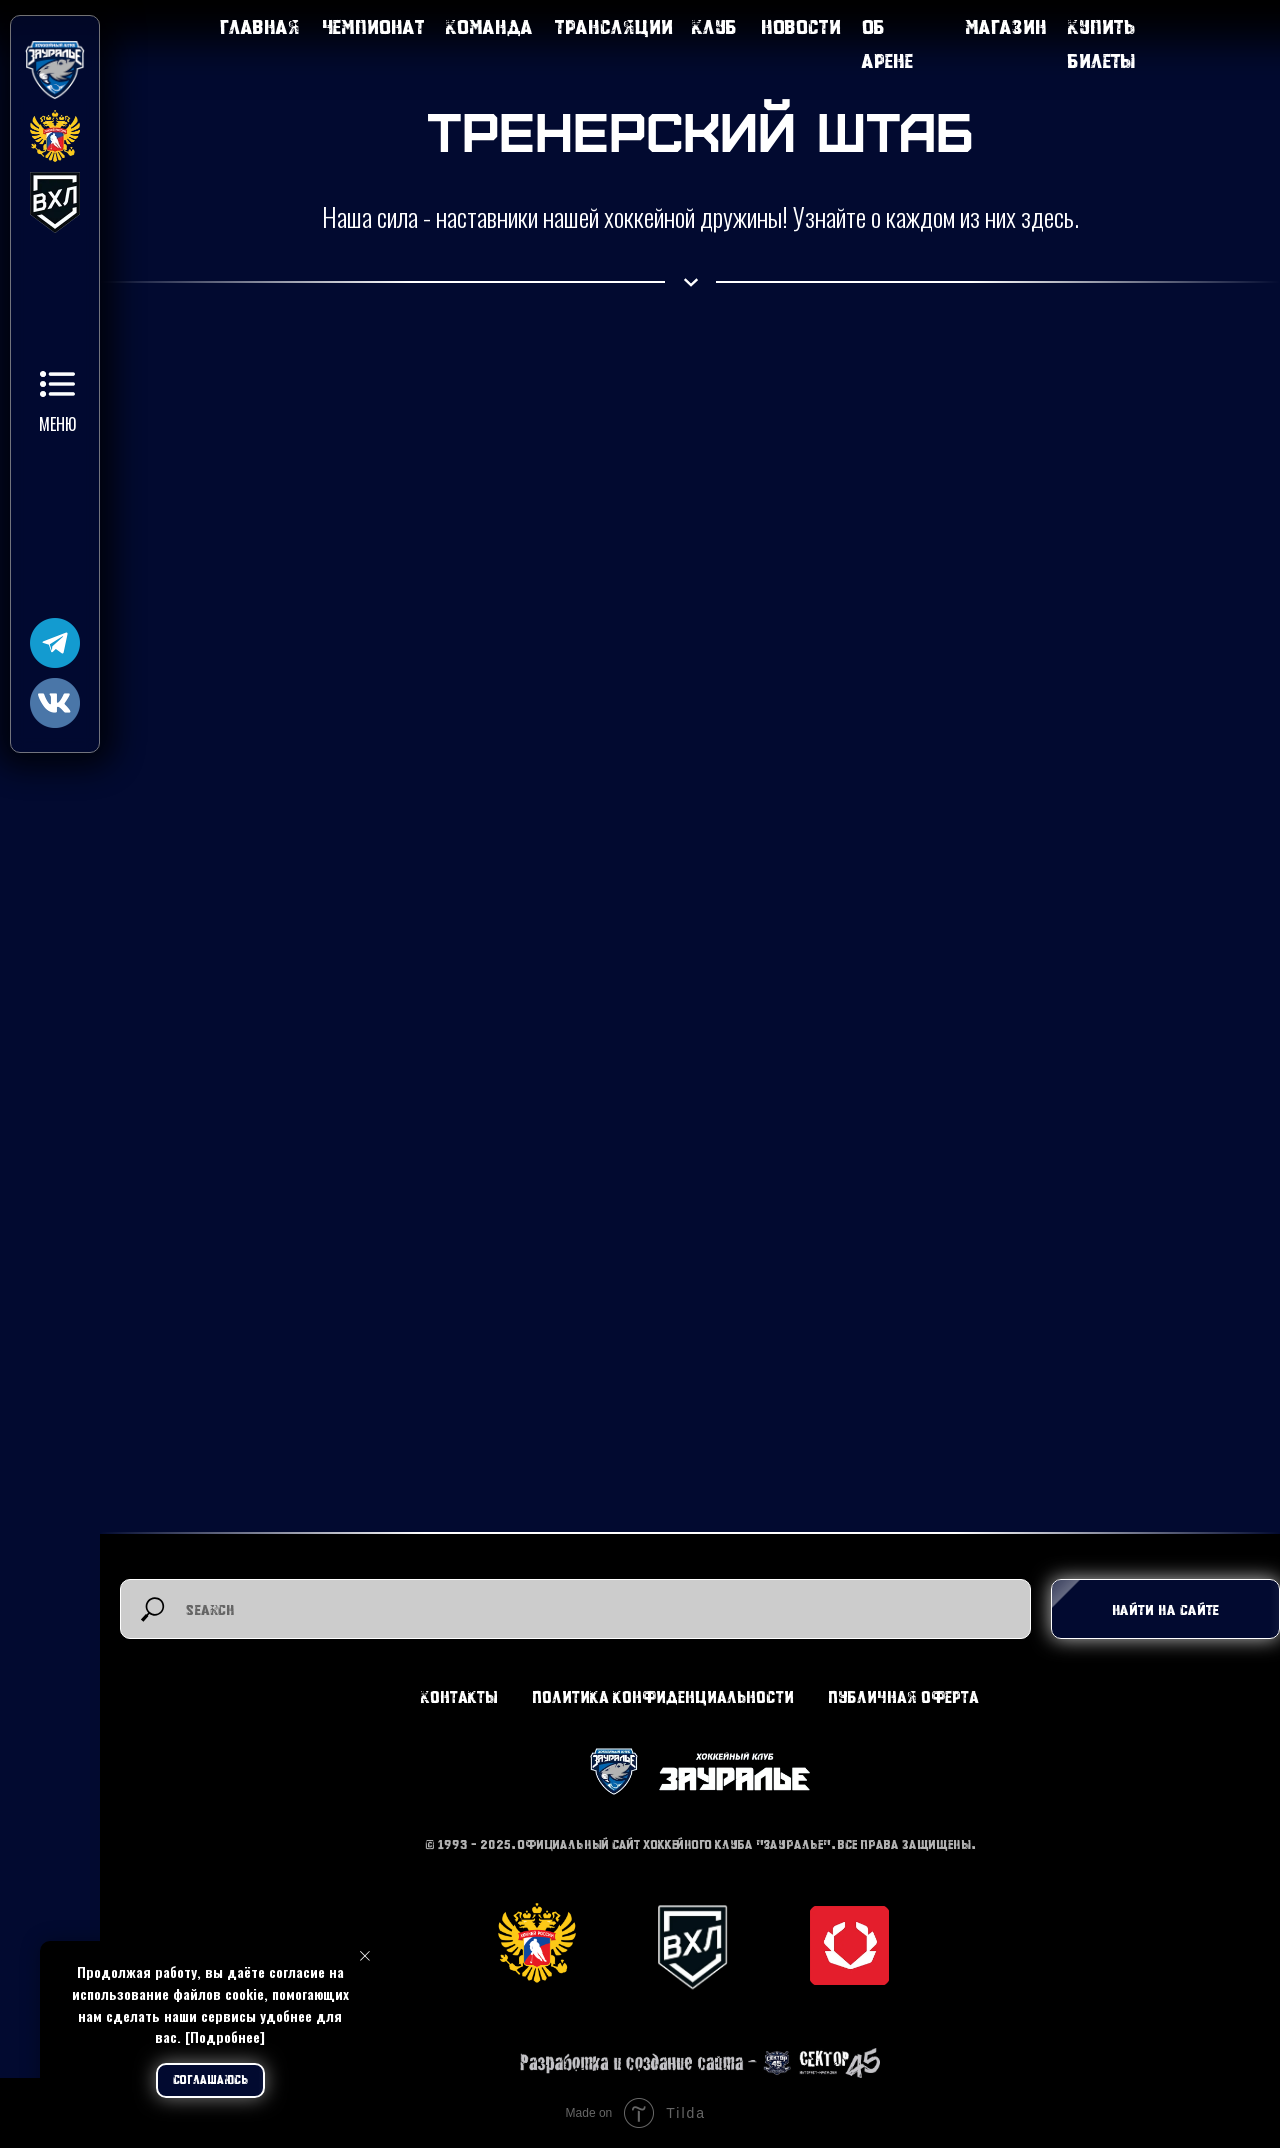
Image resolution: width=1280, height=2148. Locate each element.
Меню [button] (57, 424)
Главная (260, 26)
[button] (57, 384)
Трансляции (614, 26)
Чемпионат (373, 26)
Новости (801, 26)
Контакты (459, 1696)
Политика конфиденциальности (663, 1696)
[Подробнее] (225, 2036)
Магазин (1006, 26)
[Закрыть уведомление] (365, 1956)
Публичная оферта (903, 1696)
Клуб (714, 26)
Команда (489, 26)
